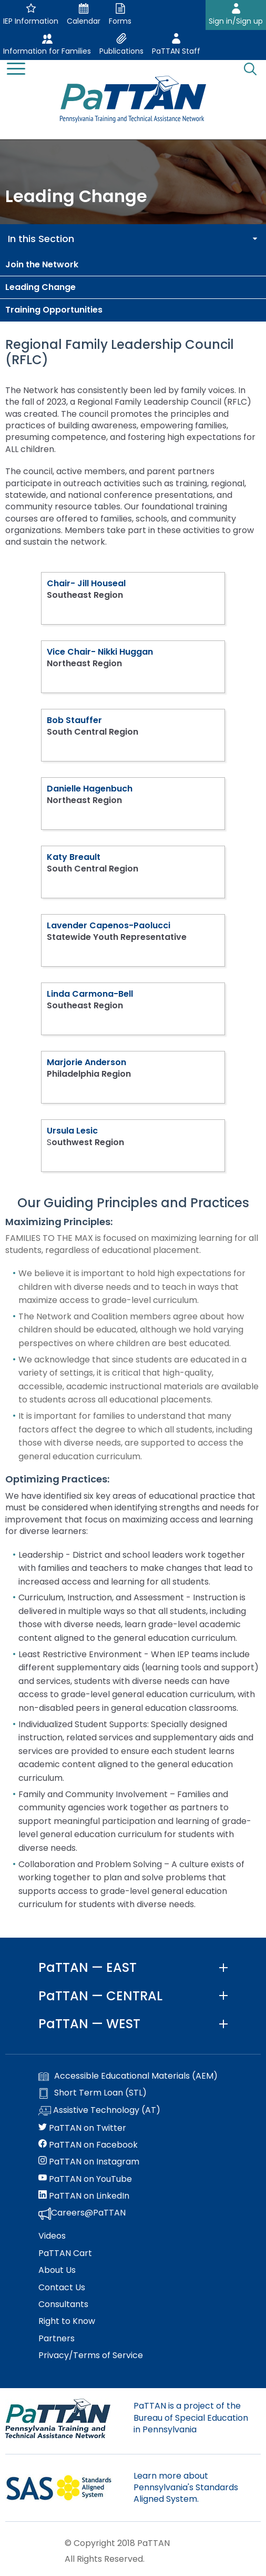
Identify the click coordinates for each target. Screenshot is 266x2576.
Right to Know (66, 2321)
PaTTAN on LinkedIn (83, 2196)
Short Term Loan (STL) (92, 2093)
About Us (57, 2270)
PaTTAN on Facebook (88, 2145)
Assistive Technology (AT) (99, 2110)
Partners (56, 2338)
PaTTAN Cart (65, 2253)
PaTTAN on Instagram (88, 2162)
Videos (52, 2236)
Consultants (63, 2304)
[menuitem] (133, 265)
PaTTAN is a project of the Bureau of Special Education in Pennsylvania (191, 2417)
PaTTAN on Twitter (82, 2128)
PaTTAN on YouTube (85, 2179)
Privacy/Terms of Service (90, 2355)
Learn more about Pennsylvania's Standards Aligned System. (186, 2487)
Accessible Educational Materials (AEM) (128, 2076)
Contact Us (61, 2287)
